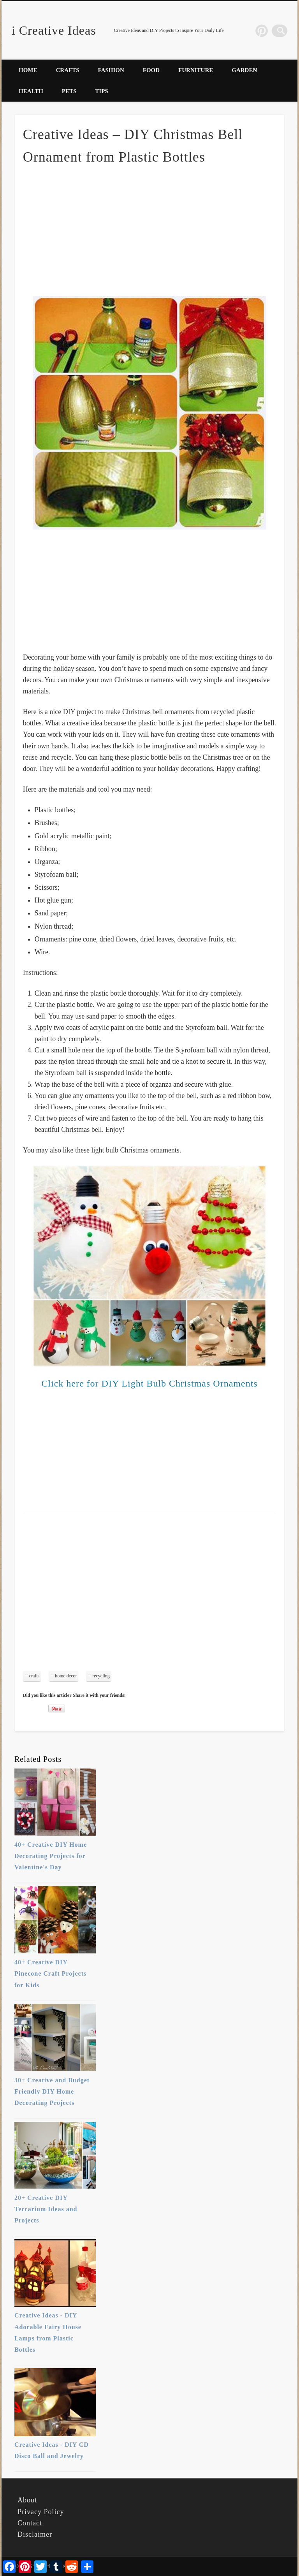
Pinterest (265, 31)
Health (31, 91)
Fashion (111, 70)
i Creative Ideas (54, 30)
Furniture (195, 70)
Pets (69, 91)
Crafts (67, 70)
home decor (66, 1676)
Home (28, 70)
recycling (101, 1676)
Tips (101, 91)
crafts (34, 1676)
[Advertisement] (149, 229)
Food (151, 70)
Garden (244, 70)
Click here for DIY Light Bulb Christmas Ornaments (149, 1383)
